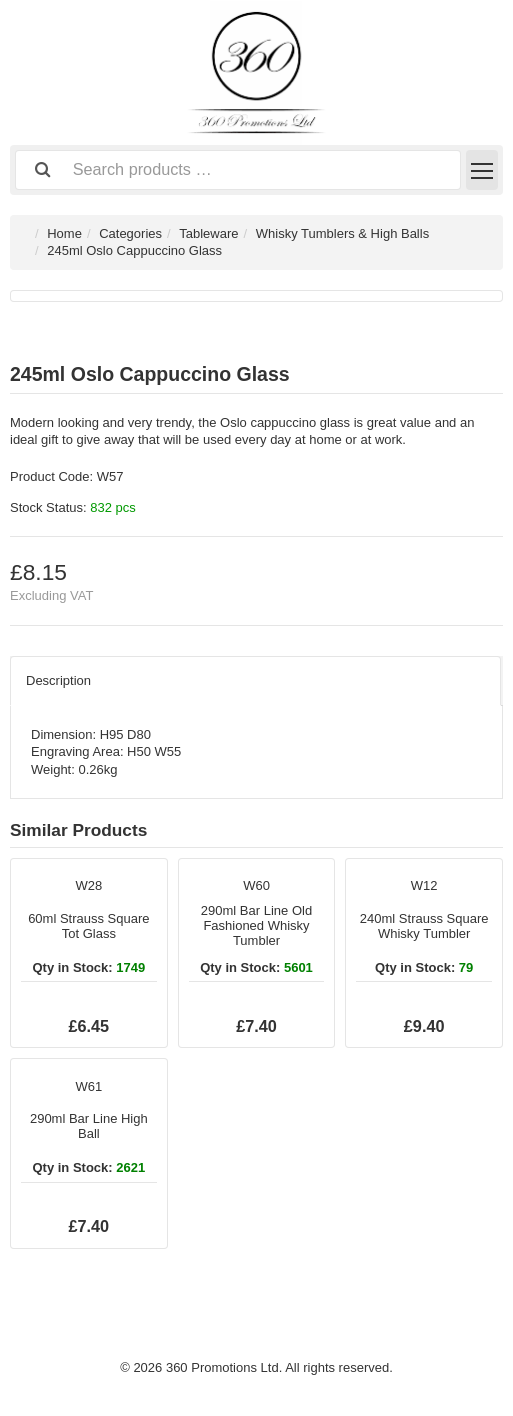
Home (64, 233)
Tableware (208, 233)
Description (58, 680)
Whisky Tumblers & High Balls (342, 233)
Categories (130, 233)
